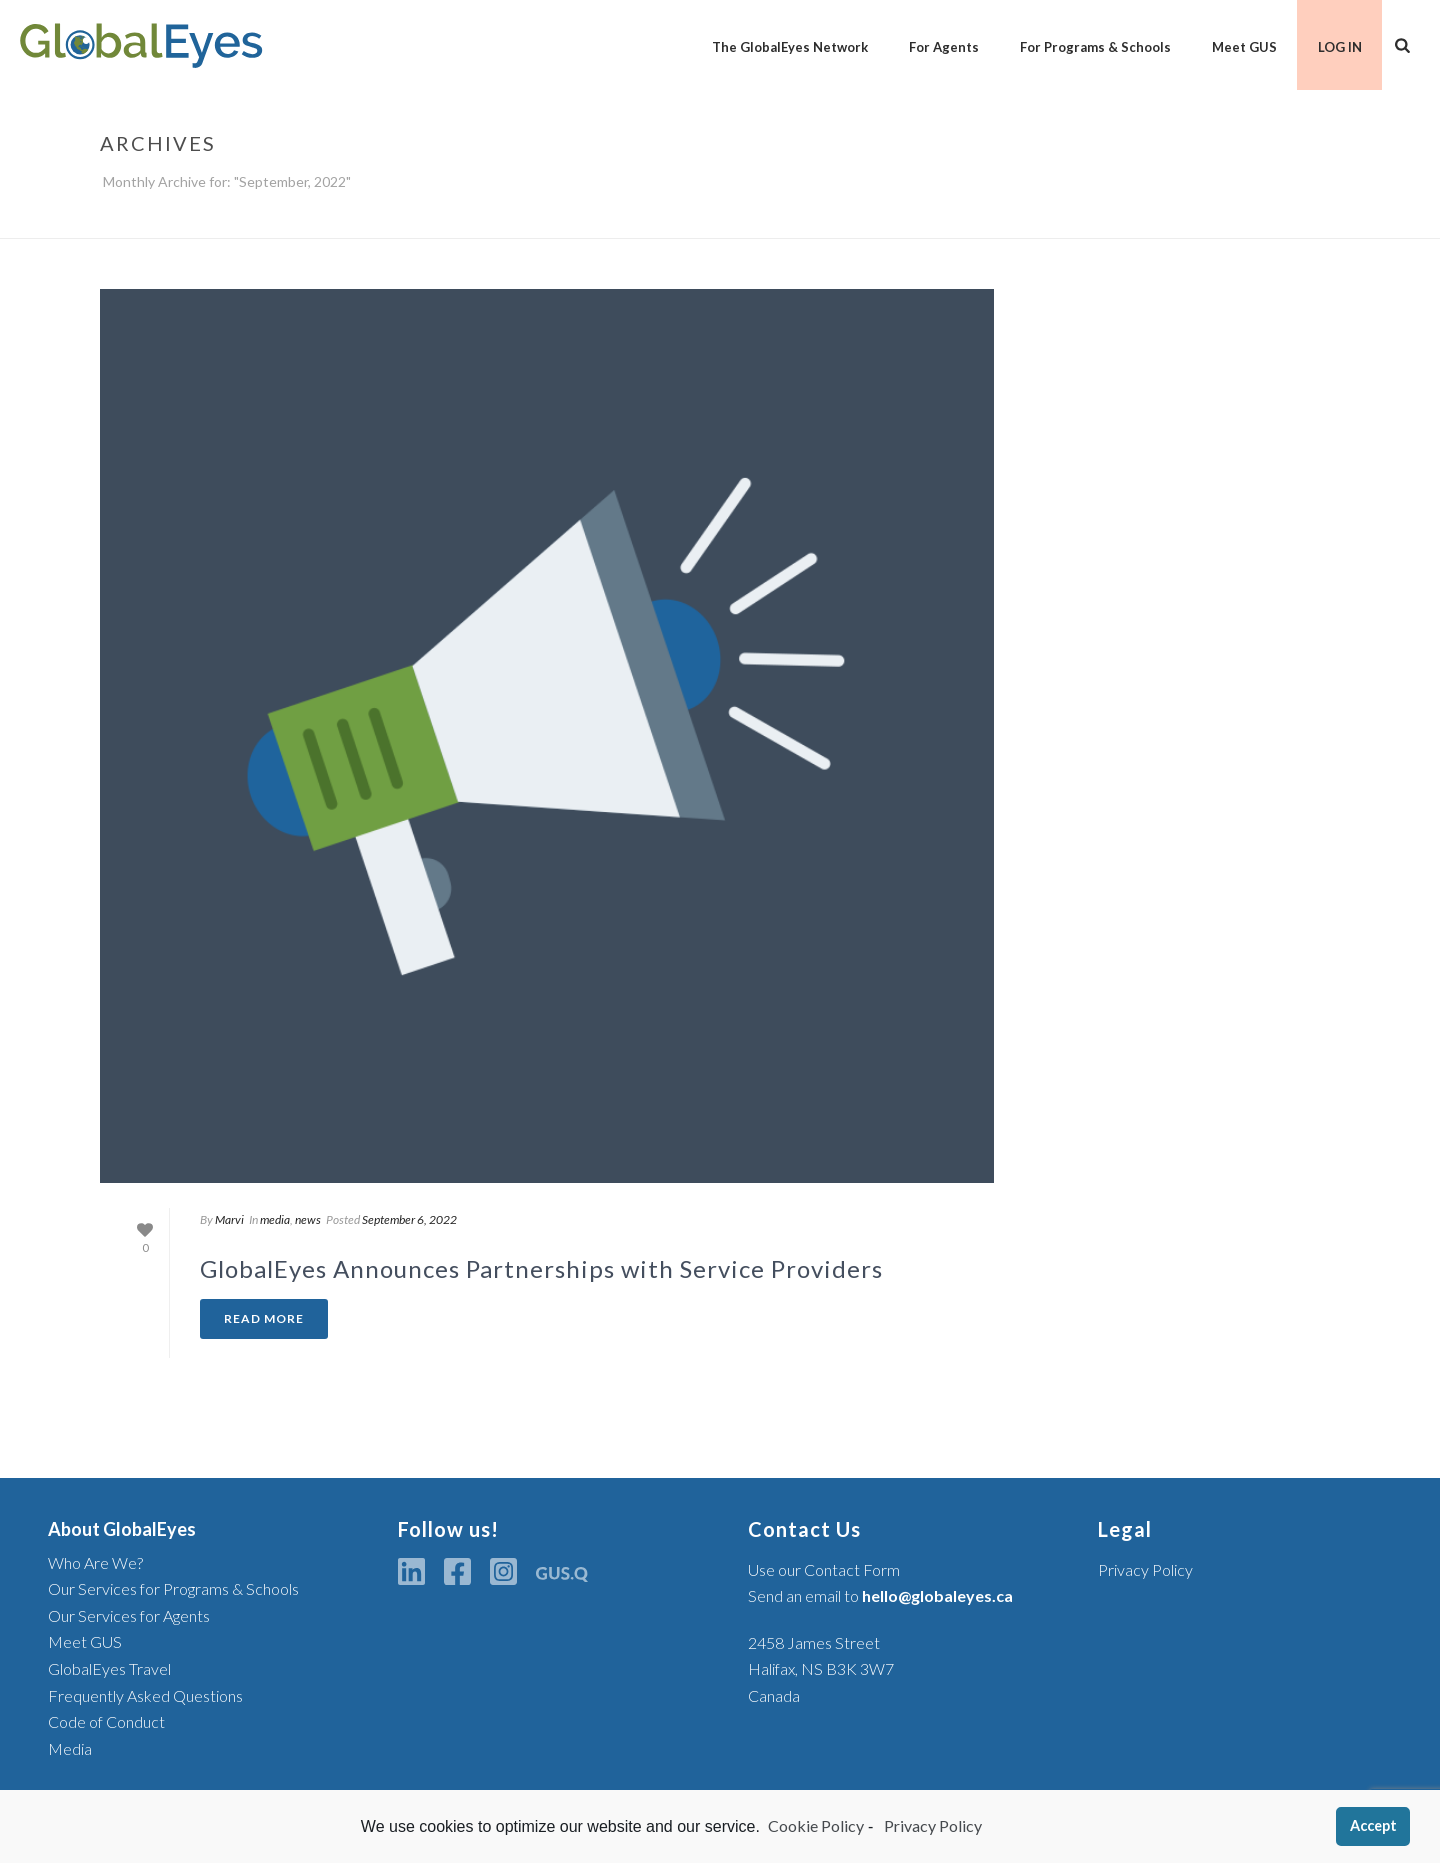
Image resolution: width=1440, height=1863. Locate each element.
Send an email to (880, 1595)
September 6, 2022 (409, 1219)
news (308, 1219)
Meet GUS (1244, 47)
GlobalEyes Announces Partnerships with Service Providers (541, 1268)
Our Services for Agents (129, 1615)
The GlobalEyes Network (790, 47)
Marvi (229, 1219)
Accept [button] (1373, 1825)
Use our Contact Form (824, 1569)
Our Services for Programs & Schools (173, 1588)
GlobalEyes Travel (109, 1668)
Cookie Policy (816, 1825)
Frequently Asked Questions (145, 1695)
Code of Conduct (106, 1721)
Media (70, 1748)
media (275, 1219)
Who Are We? (95, 1562)
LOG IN (1340, 47)
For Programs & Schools (1095, 47)
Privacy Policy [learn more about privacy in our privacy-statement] (931, 1825)
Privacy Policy (1145, 1569)
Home (1301, 219)
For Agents (944, 47)
